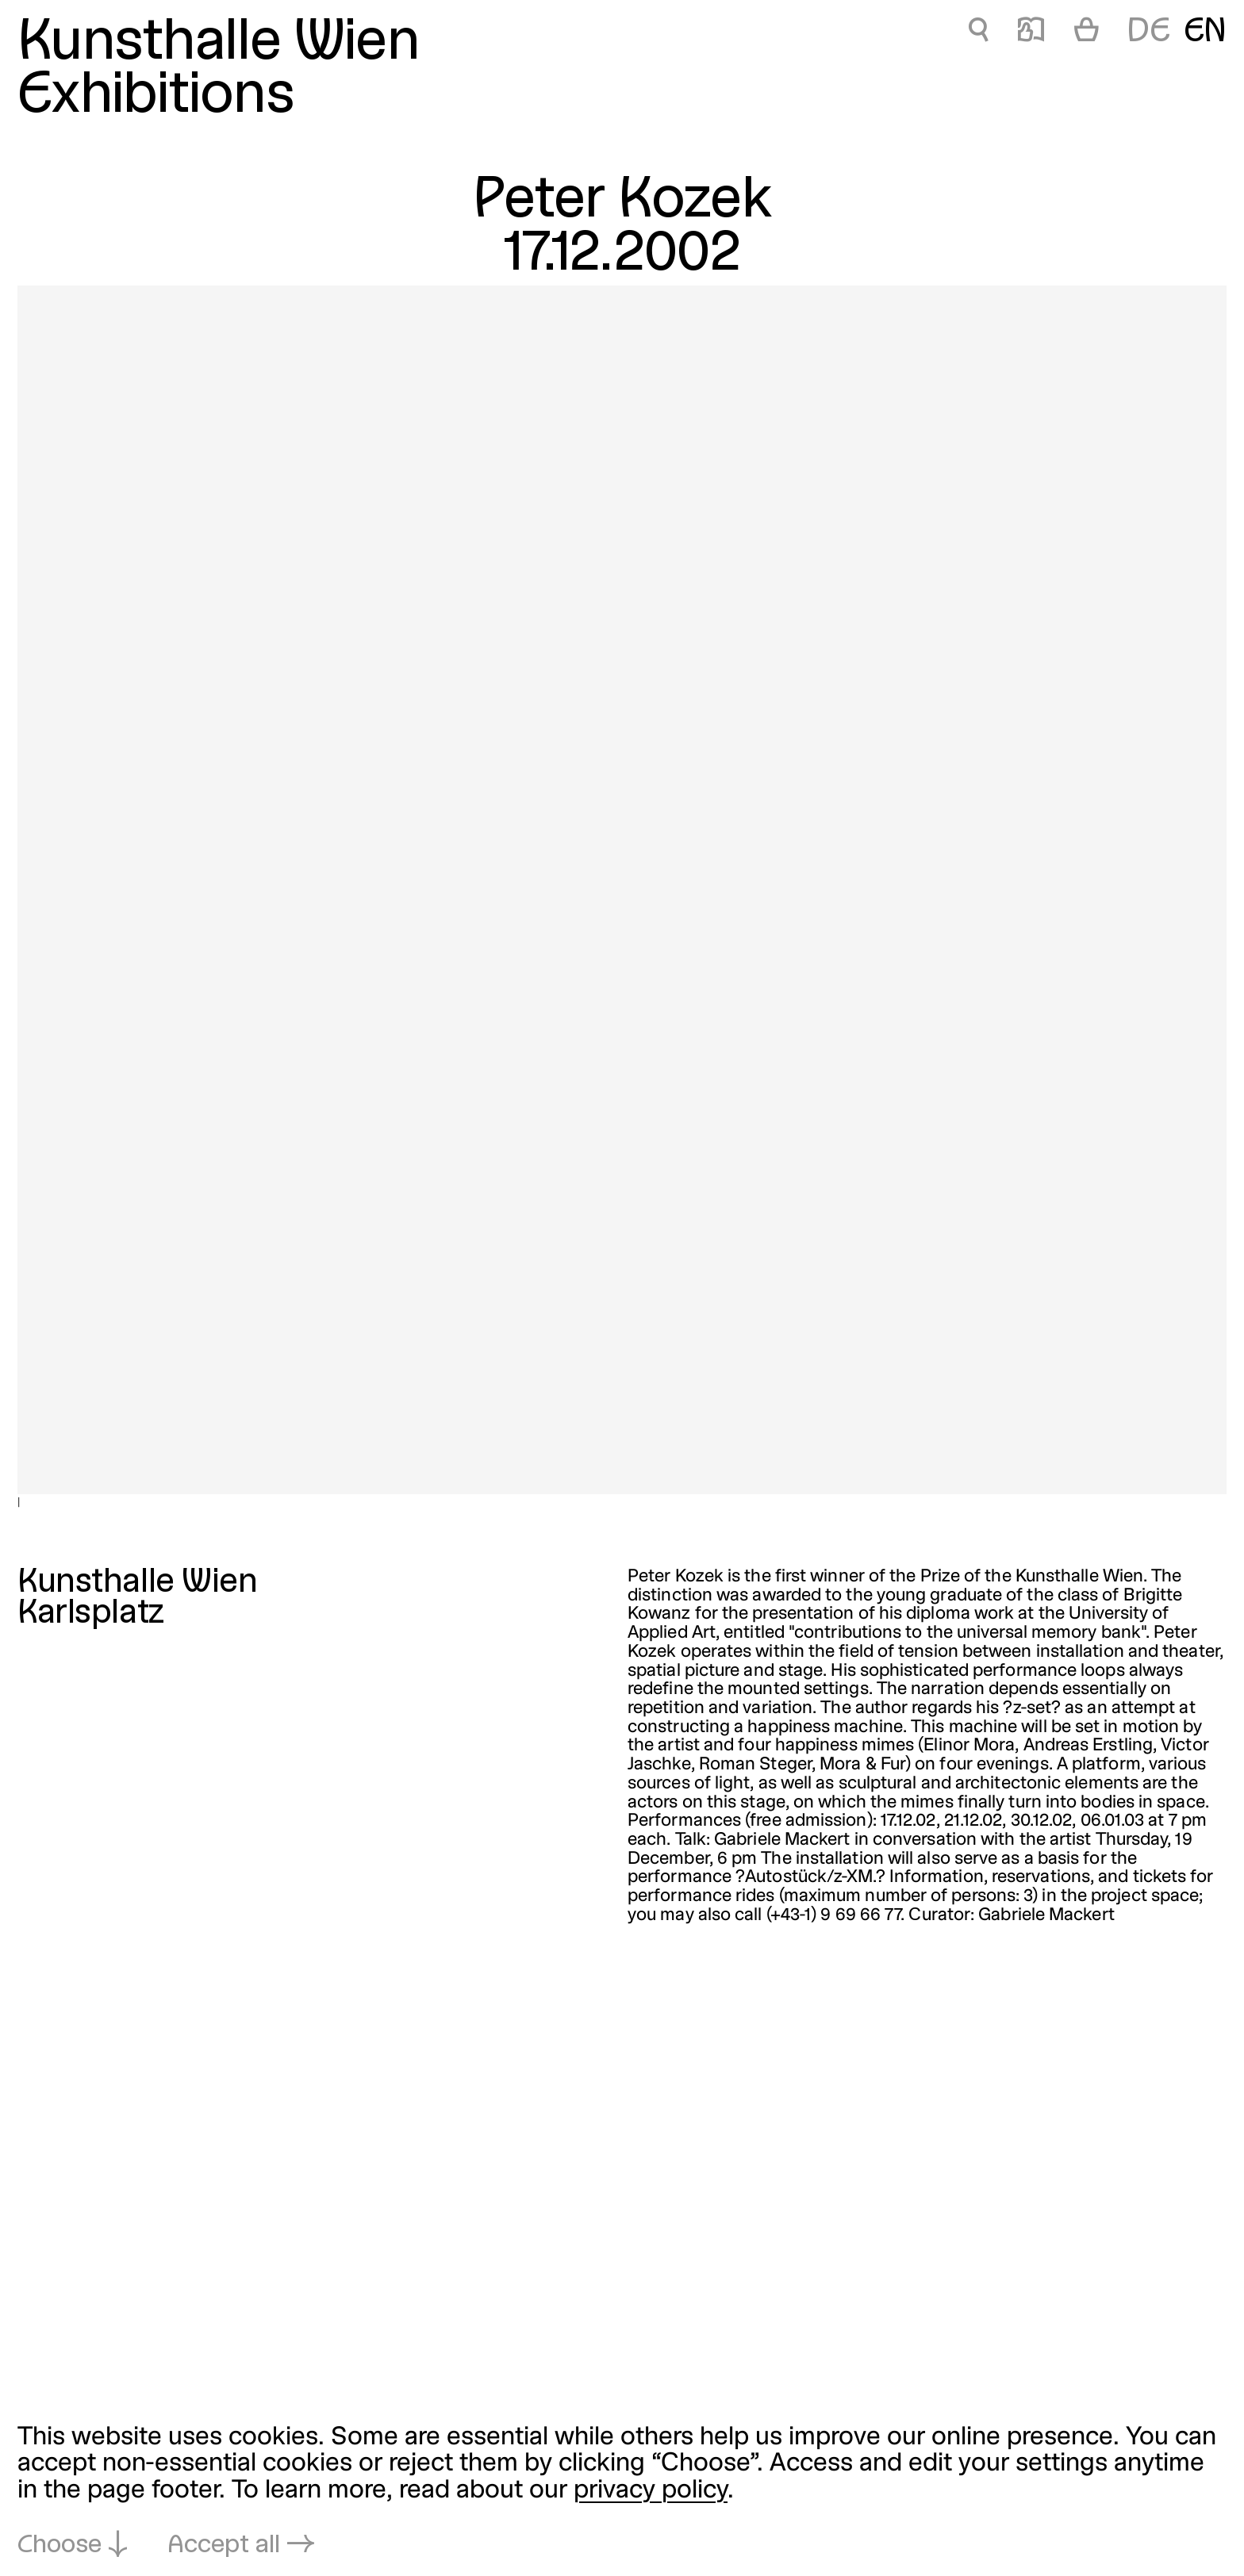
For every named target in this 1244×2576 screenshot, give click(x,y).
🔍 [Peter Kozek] (978, 32)
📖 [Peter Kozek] (1031, 32)
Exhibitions (155, 97)
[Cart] (1086, 33)
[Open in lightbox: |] (622, 890)
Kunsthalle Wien (218, 44)
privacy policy (651, 2490)
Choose (59, 2545)
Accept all (223, 2545)
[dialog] (622, 2491)
